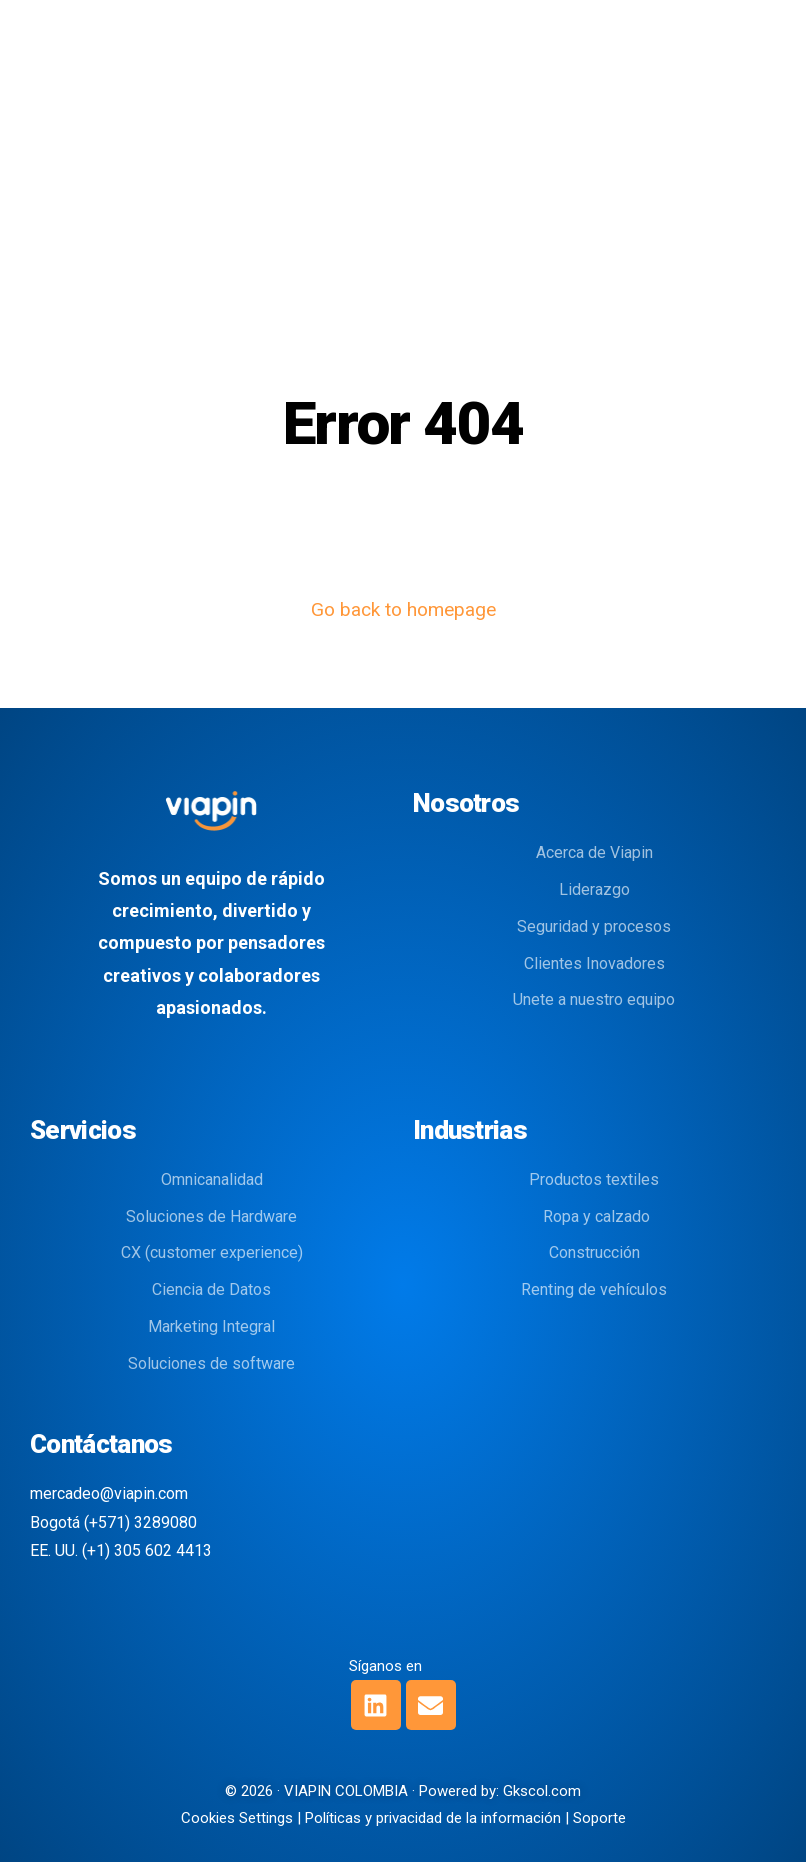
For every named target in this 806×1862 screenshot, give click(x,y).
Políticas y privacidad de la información (433, 1818)
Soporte (599, 1818)
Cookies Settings (237, 1818)
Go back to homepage (403, 609)
